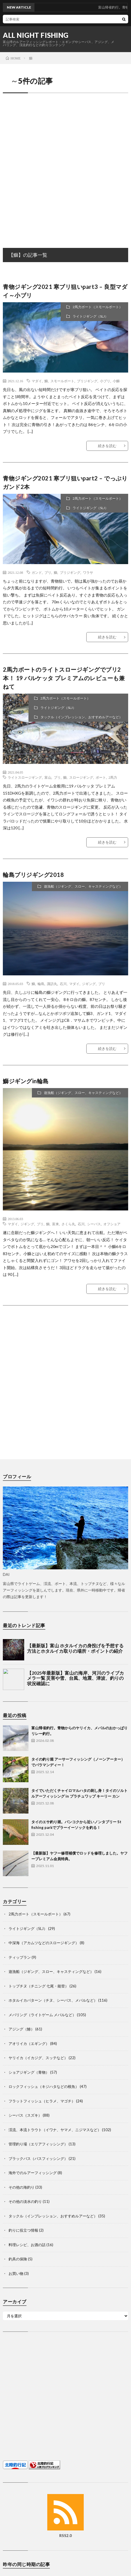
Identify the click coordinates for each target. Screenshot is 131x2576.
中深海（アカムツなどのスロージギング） (44, 1942)
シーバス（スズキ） (25, 2115)
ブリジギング (87, 381)
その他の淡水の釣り (25, 2201)
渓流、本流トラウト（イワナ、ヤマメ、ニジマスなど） (55, 2129)
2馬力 (113, 777)
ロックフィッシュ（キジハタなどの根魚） (44, 2086)
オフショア (111, 1224)
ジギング (89, 983)
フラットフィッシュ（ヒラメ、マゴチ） (42, 2101)
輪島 (41, 983)
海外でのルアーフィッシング (33, 2172)
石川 (63, 983)
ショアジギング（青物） (29, 2072)
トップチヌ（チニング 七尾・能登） (39, 1986)
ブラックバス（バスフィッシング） (38, 2158)
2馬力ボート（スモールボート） (97, 307)
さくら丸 (68, 1224)
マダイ (37, 381)
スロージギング (81, 777)
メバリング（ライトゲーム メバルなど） (42, 2014)
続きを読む (107, 445)
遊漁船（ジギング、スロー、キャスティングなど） (83, 886)
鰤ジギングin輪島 (26, 1081)
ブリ (47, 572)
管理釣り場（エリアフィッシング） (38, 2144)
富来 (55, 1224)
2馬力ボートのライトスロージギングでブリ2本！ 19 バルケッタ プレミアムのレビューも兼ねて (64, 678)
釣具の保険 (18, 2259)
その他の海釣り (21, 2187)
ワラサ (88, 572)
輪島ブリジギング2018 (33, 874)
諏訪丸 (52, 983)
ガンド (37, 572)
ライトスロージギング (25, 777)
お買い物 (16, 2273)
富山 (47, 777)
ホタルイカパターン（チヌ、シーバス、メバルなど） (53, 2000)
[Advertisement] (65, 164)
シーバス (94, 1224)
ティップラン (20, 1957)
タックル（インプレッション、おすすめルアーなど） (81, 717)
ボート (101, 777)
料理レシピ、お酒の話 (27, 2244)
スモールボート (62, 381)
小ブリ (105, 381)
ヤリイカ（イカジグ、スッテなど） (38, 2057)
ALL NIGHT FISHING (36, 35)
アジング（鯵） (21, 2029)
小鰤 (116, 381)
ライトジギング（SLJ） (90, 316)
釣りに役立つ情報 (23, 2230)
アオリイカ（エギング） (29, 2043)
